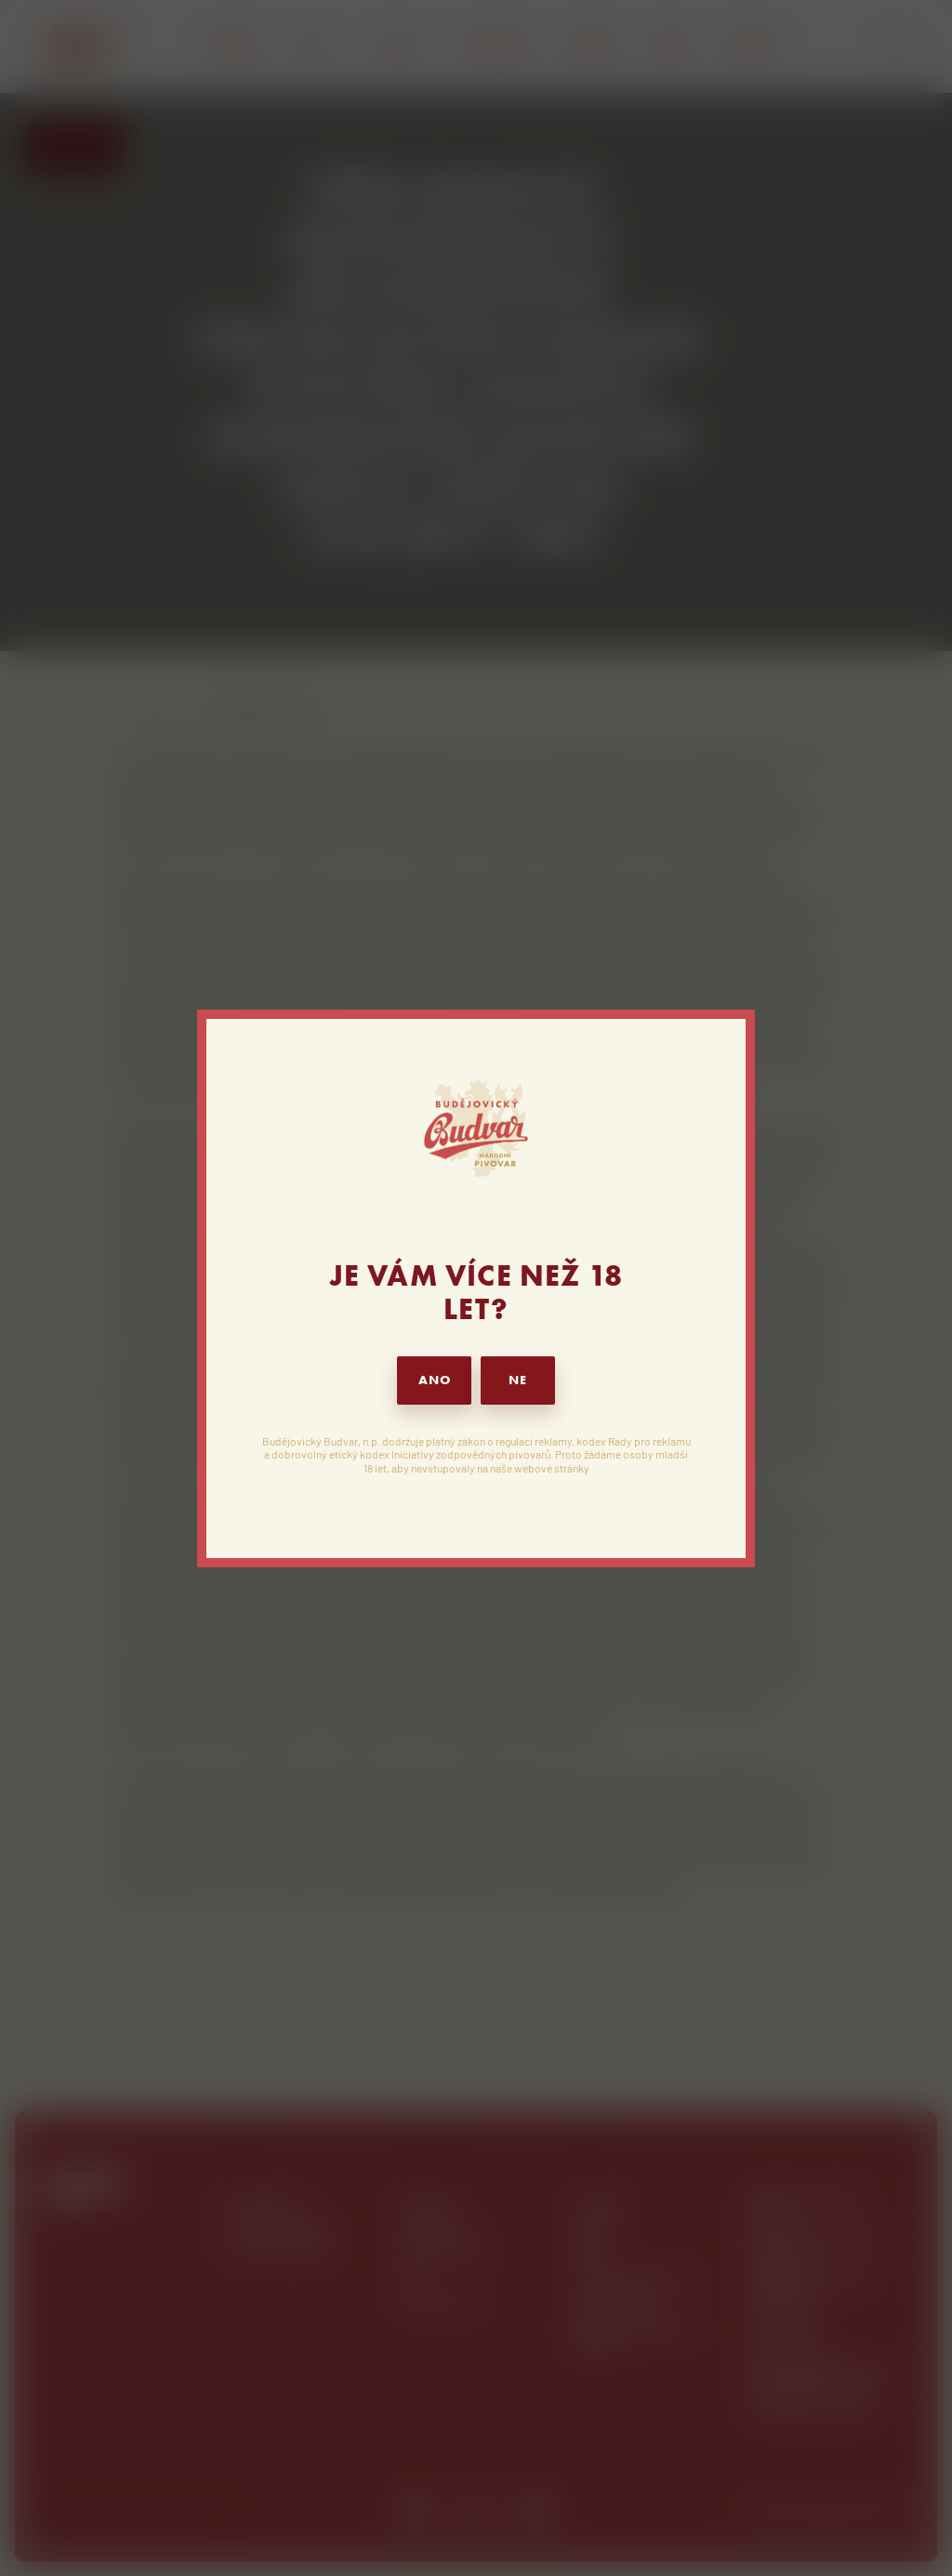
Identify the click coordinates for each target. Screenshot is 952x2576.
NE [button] (518, 1380)
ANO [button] (434, 1380)
